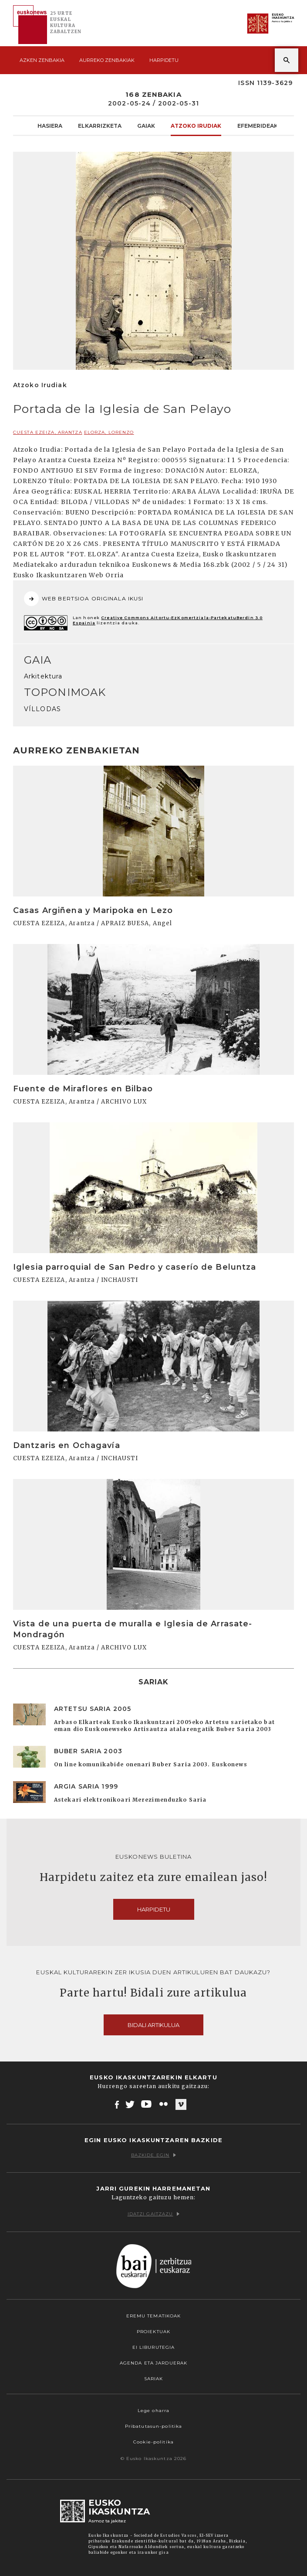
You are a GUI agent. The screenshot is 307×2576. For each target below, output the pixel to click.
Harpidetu (164, 60)
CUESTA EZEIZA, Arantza (47, 432)
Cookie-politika (153, 2442)
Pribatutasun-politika (153, 2426)
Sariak (153, 2379)
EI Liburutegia (153, 2347)
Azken (42, 60)
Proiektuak (153, 2331)
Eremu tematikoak (153, 2316)
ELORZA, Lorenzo (109, 432)
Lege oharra (153, 2410)
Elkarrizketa (99, 125)
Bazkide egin (153, 2155)
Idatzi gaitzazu (154, 2214)
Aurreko (107, 60)
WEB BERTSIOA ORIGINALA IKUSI (83, 598)
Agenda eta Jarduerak (153, 2363)
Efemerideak (257, 125)
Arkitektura (43, 676)
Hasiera (49, 125)
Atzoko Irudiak (196, 125)
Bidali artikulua (153, 2024)
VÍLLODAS (42, 709)
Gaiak (146, 125)
